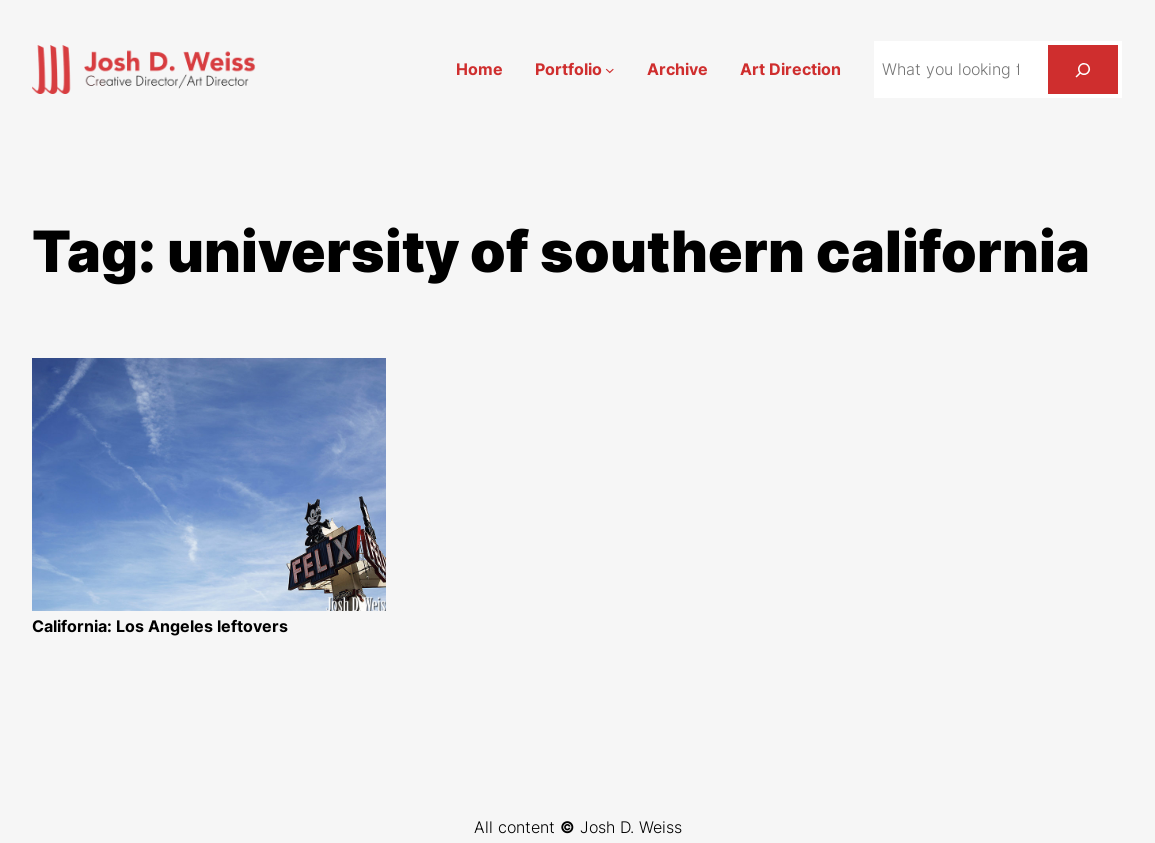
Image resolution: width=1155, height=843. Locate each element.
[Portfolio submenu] (610, 70)
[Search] (1083, 69)
